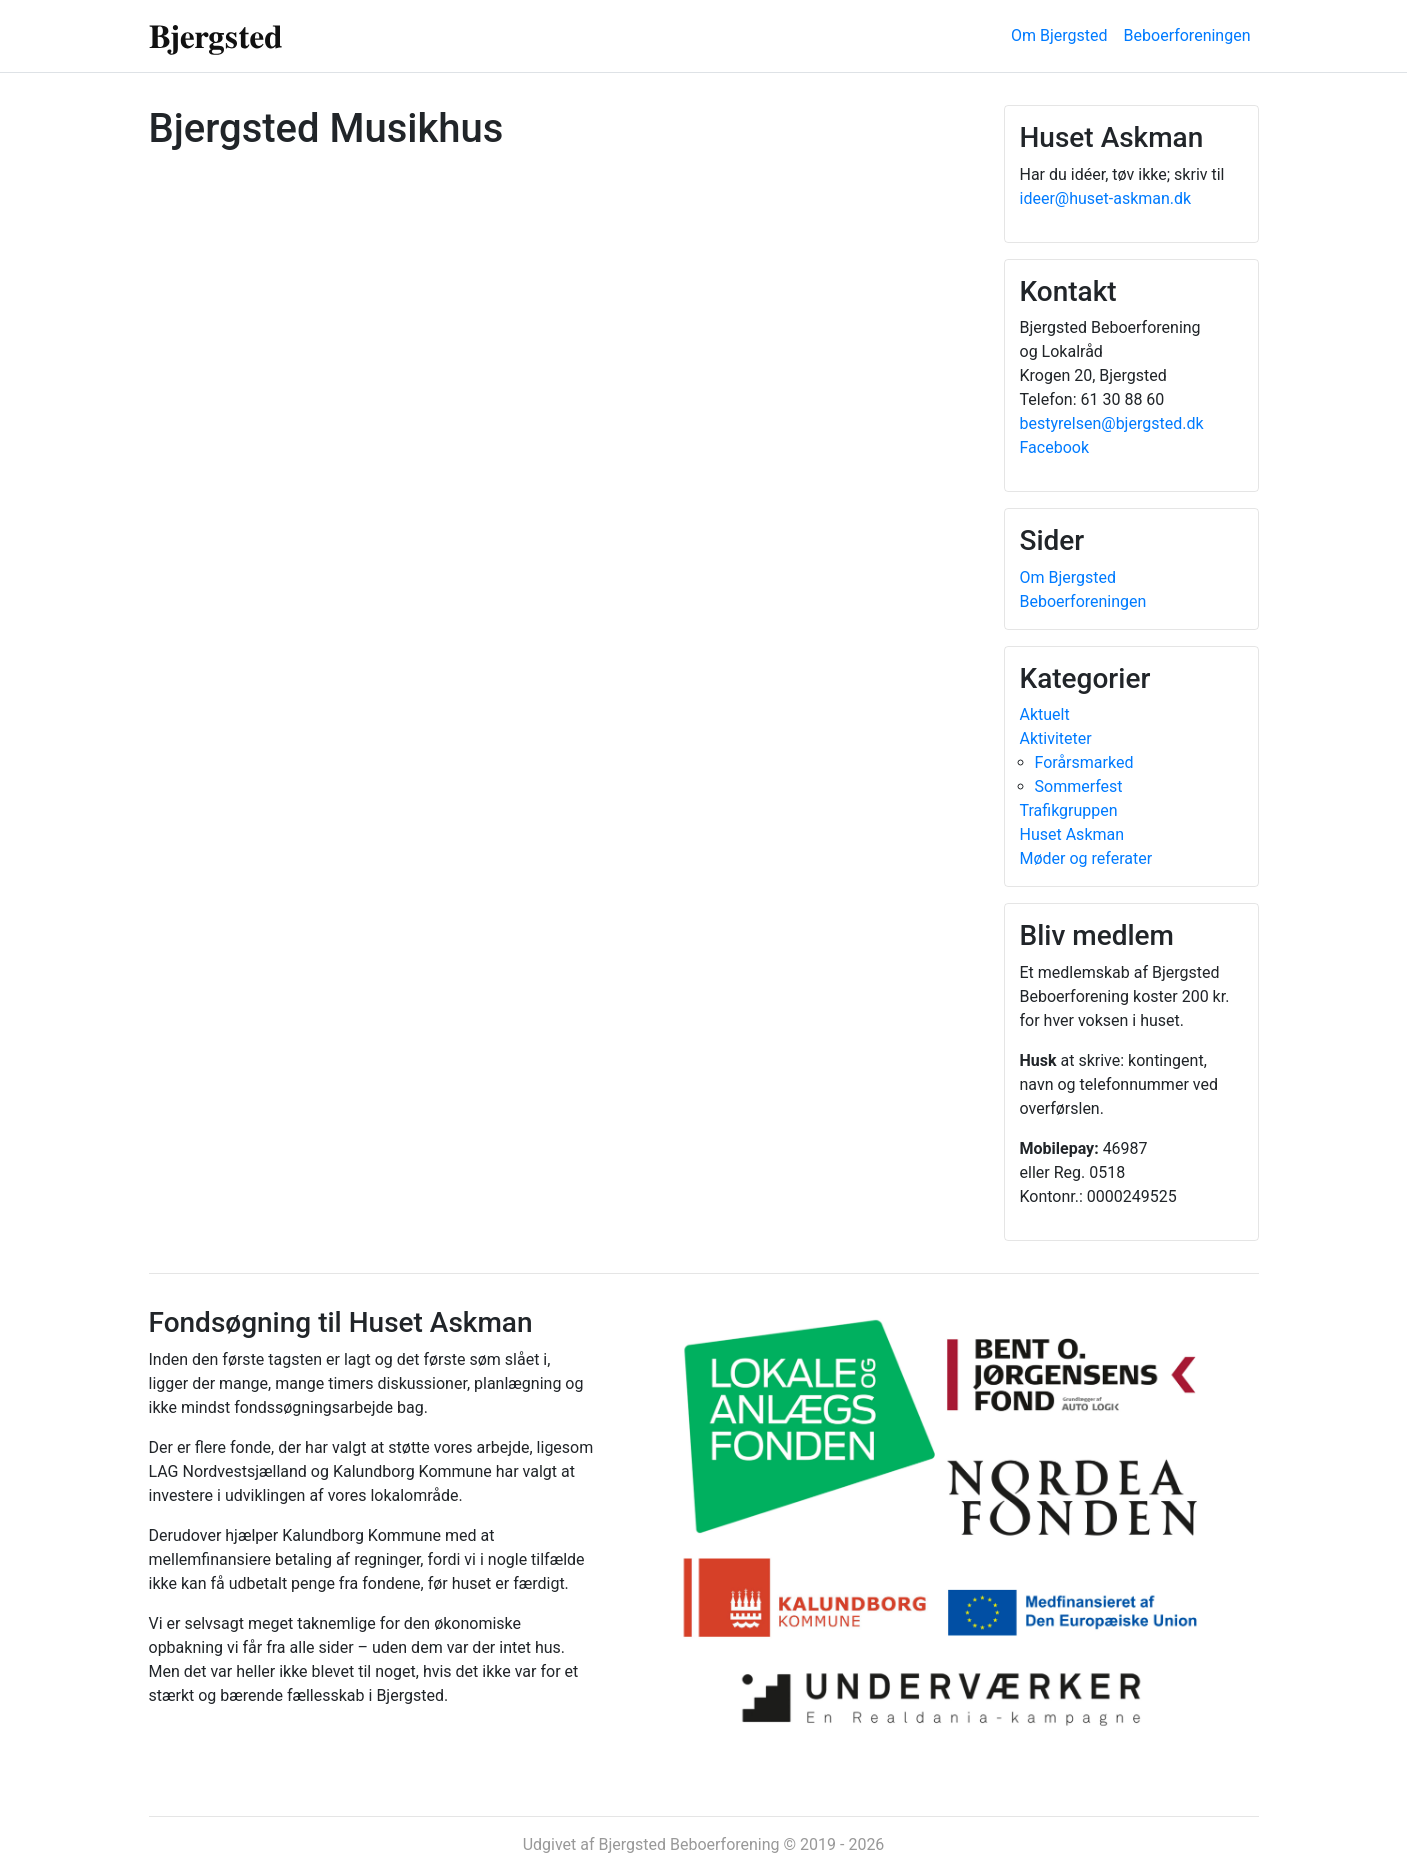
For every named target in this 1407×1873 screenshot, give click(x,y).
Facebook (1054, 447)
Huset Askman (1072, 834)
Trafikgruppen (1069, 810)
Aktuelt (1045, 714)
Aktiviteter (1056, 738)
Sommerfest (1079, 786)
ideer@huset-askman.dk (1106, 198)
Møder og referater (1086, 858)
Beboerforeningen (1187, 35)
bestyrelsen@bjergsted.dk (1112, 423)
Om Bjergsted (1059, 35)
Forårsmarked (1084, 762)
